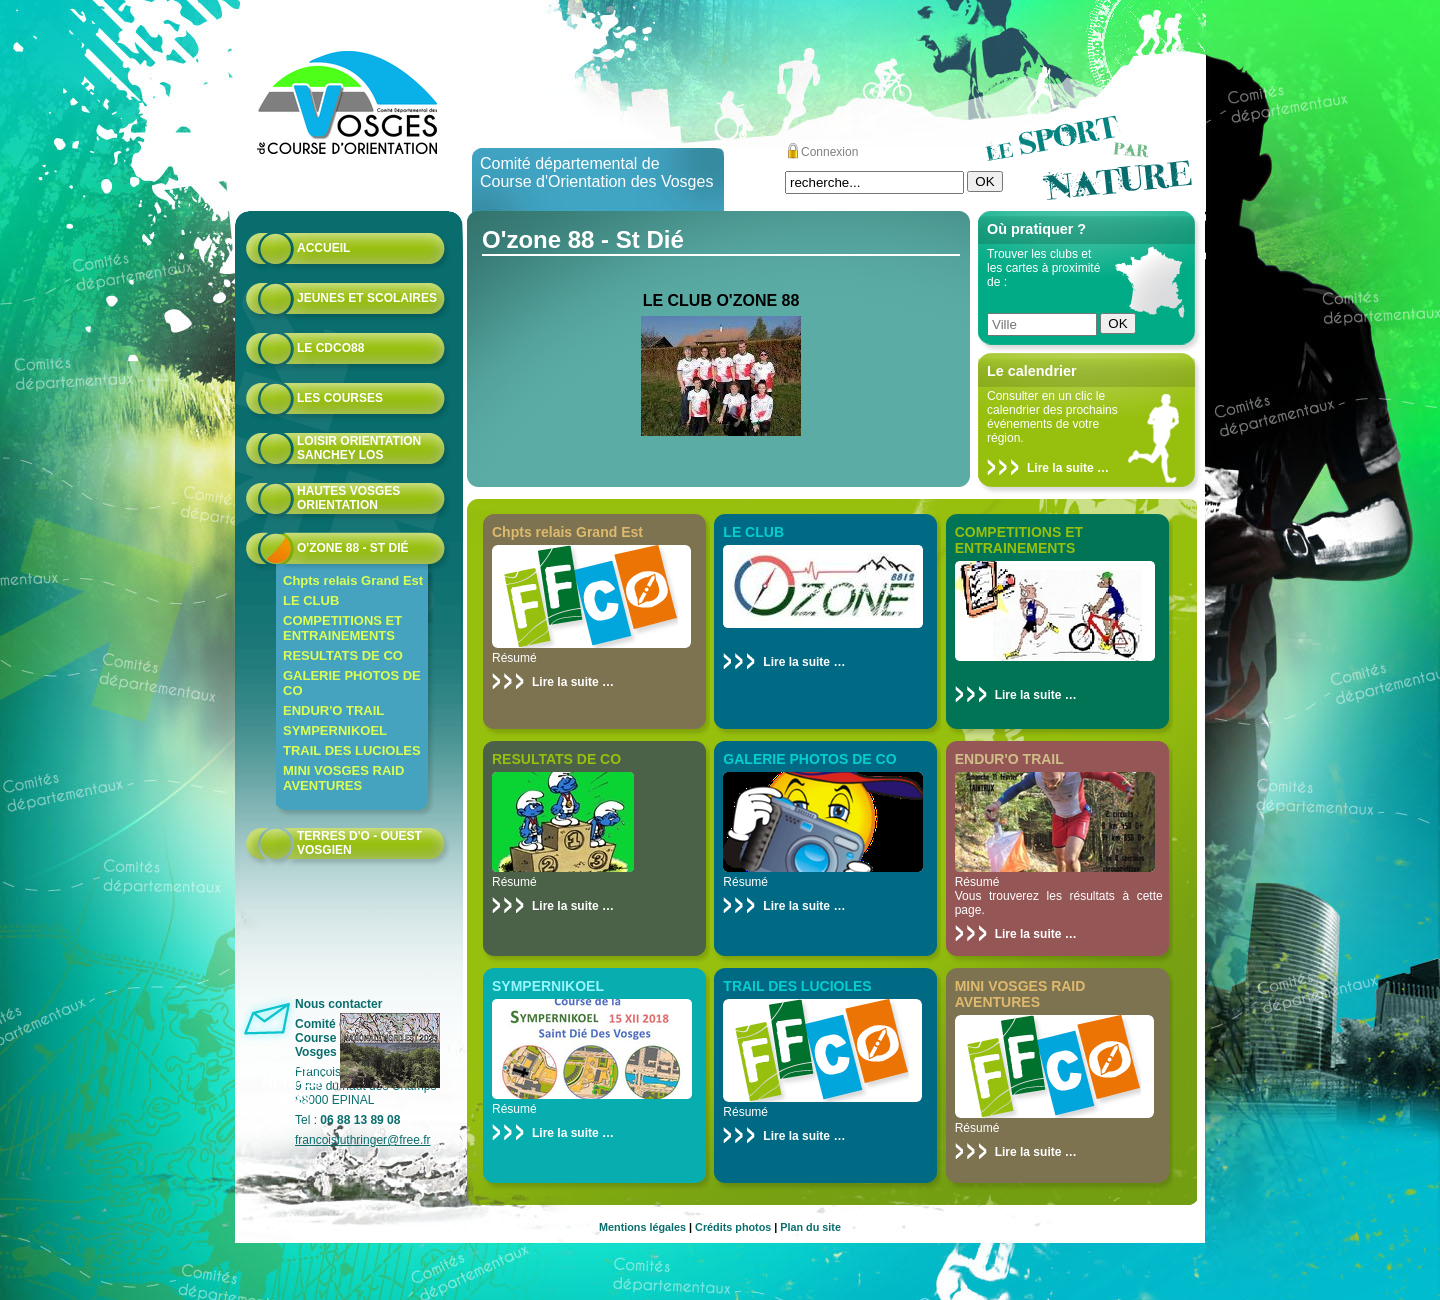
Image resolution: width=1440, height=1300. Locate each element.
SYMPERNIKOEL (335, 730)
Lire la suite (1060, 468)
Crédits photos (733, 1227)
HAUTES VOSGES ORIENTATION (348, 498)
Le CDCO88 (330, 348)
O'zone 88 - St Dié (353, 548)
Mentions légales (642, 1227)
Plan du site (810, 1227)
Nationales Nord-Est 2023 (294, 1081)
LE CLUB (311, 600)
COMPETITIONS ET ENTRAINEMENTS (342, 628)
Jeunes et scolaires (367, 298)
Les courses (340, 398)
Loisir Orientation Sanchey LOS (359, 448)
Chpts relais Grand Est (353, 580)
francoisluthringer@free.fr (363, 1140)
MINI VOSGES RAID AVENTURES (343, 778)
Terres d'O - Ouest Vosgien (359, 843)
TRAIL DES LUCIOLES (352, 750)
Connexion (829, 152)
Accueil (323, 248)
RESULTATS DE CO (343, 655)
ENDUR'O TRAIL (333, 710)
